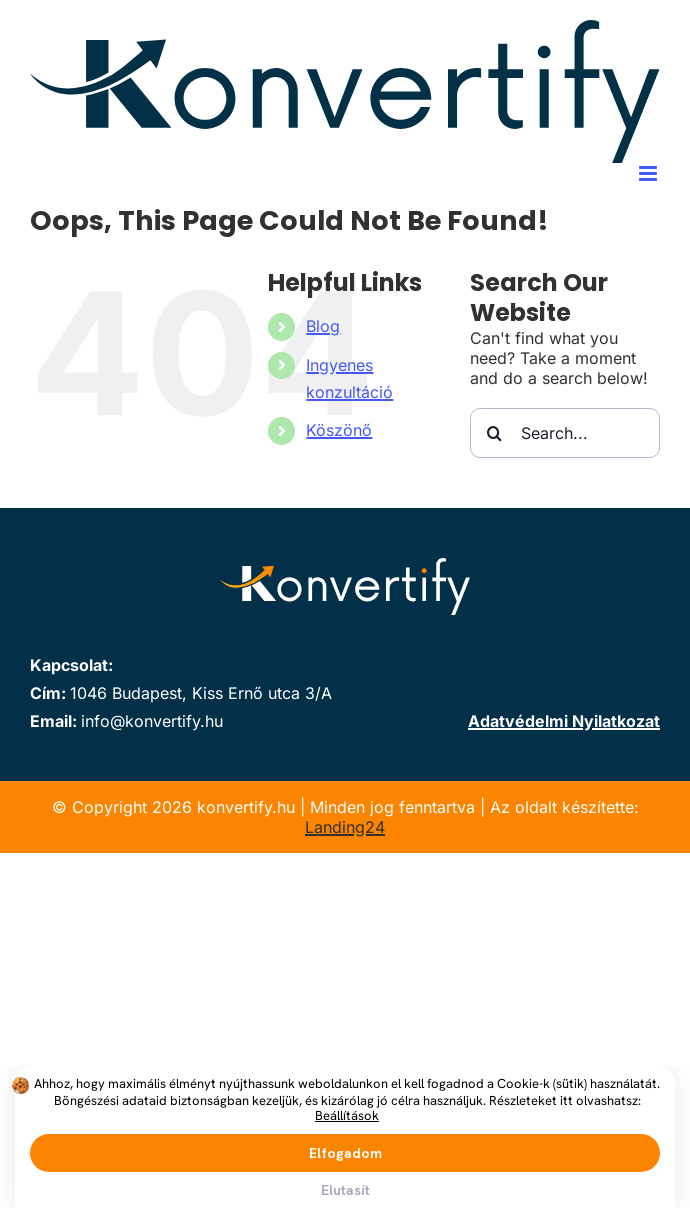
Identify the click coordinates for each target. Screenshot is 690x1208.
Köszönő (339, 430)
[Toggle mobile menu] (649, 173)
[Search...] (565, 433)
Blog (323, 326)
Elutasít (345, 1190)
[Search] (495, 433)
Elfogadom (345, 1153)
